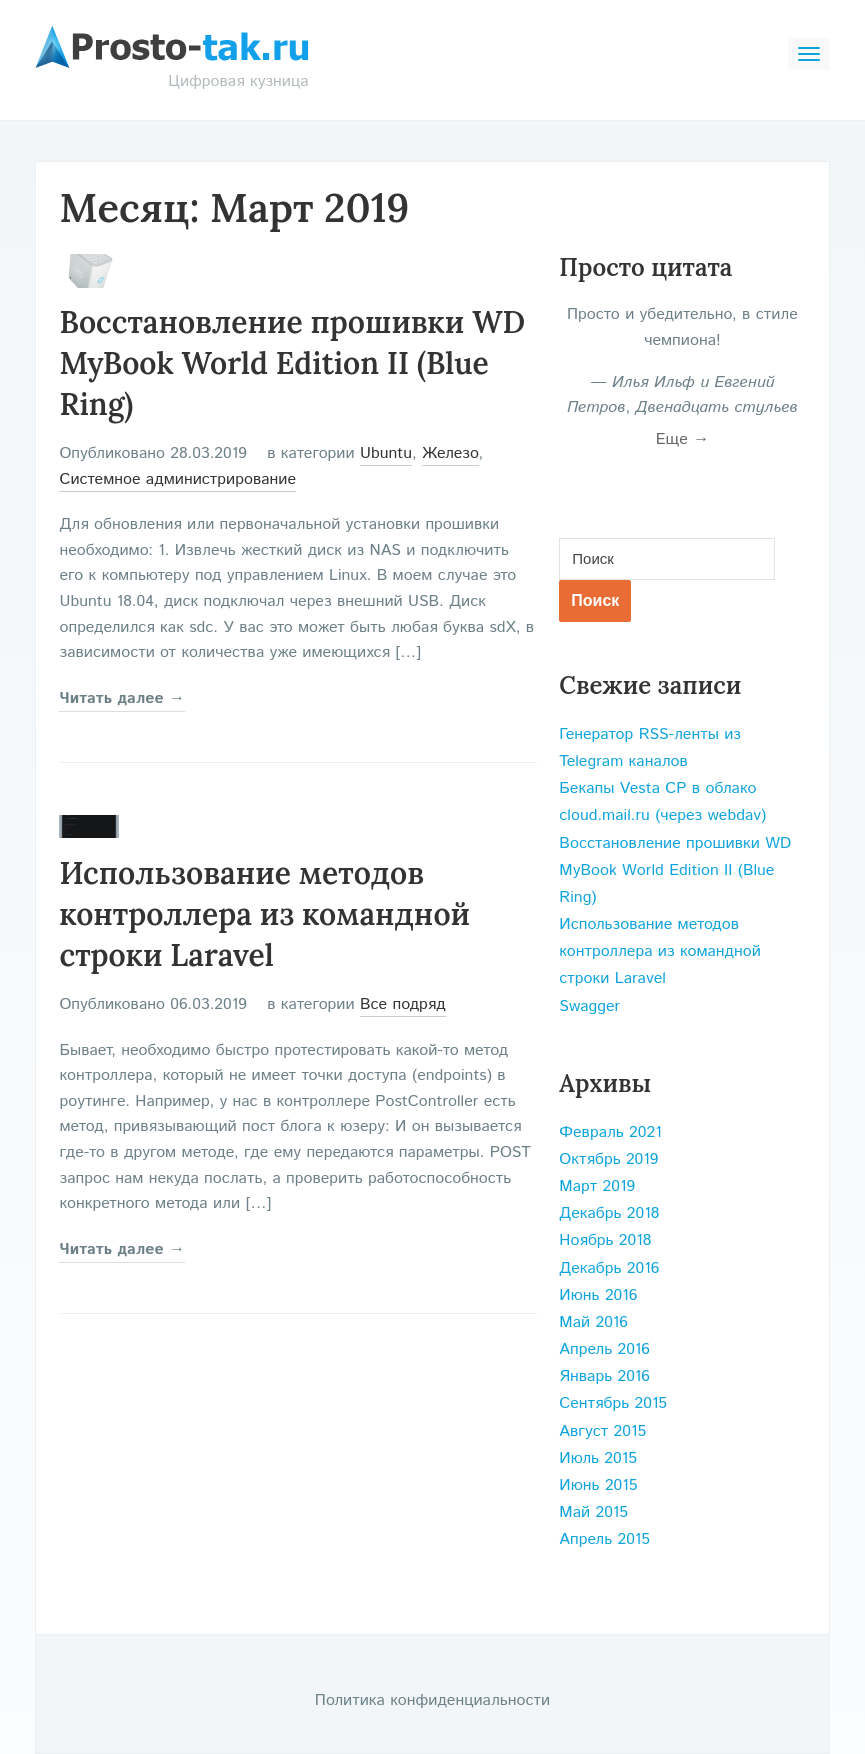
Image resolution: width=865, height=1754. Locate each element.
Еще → (683, 439)
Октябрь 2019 (608, 1159)
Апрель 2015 (604, 1539)
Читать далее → (122, 698)
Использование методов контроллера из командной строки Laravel (264, 914)
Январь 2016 (604, 1376)
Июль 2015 (597, 1458)
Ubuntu (386, 453)
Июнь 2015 (598, 1485)
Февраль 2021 (610, 1132)
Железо (450, 453)
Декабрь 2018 (609, 1213)
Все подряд (403, 1004)
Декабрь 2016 (609, 1268)
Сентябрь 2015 (613, 1403)
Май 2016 (593, 1322)
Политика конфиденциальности (432, 1700)
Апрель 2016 (604, 1349)
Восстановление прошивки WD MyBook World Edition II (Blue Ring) (292, 363)
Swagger (589, 1006)
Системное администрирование (177, 479)
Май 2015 (593, 1512)
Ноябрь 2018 (605, 1240)
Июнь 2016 (598, 1295)
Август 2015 (602, 1431)
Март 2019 (597, 1186)
